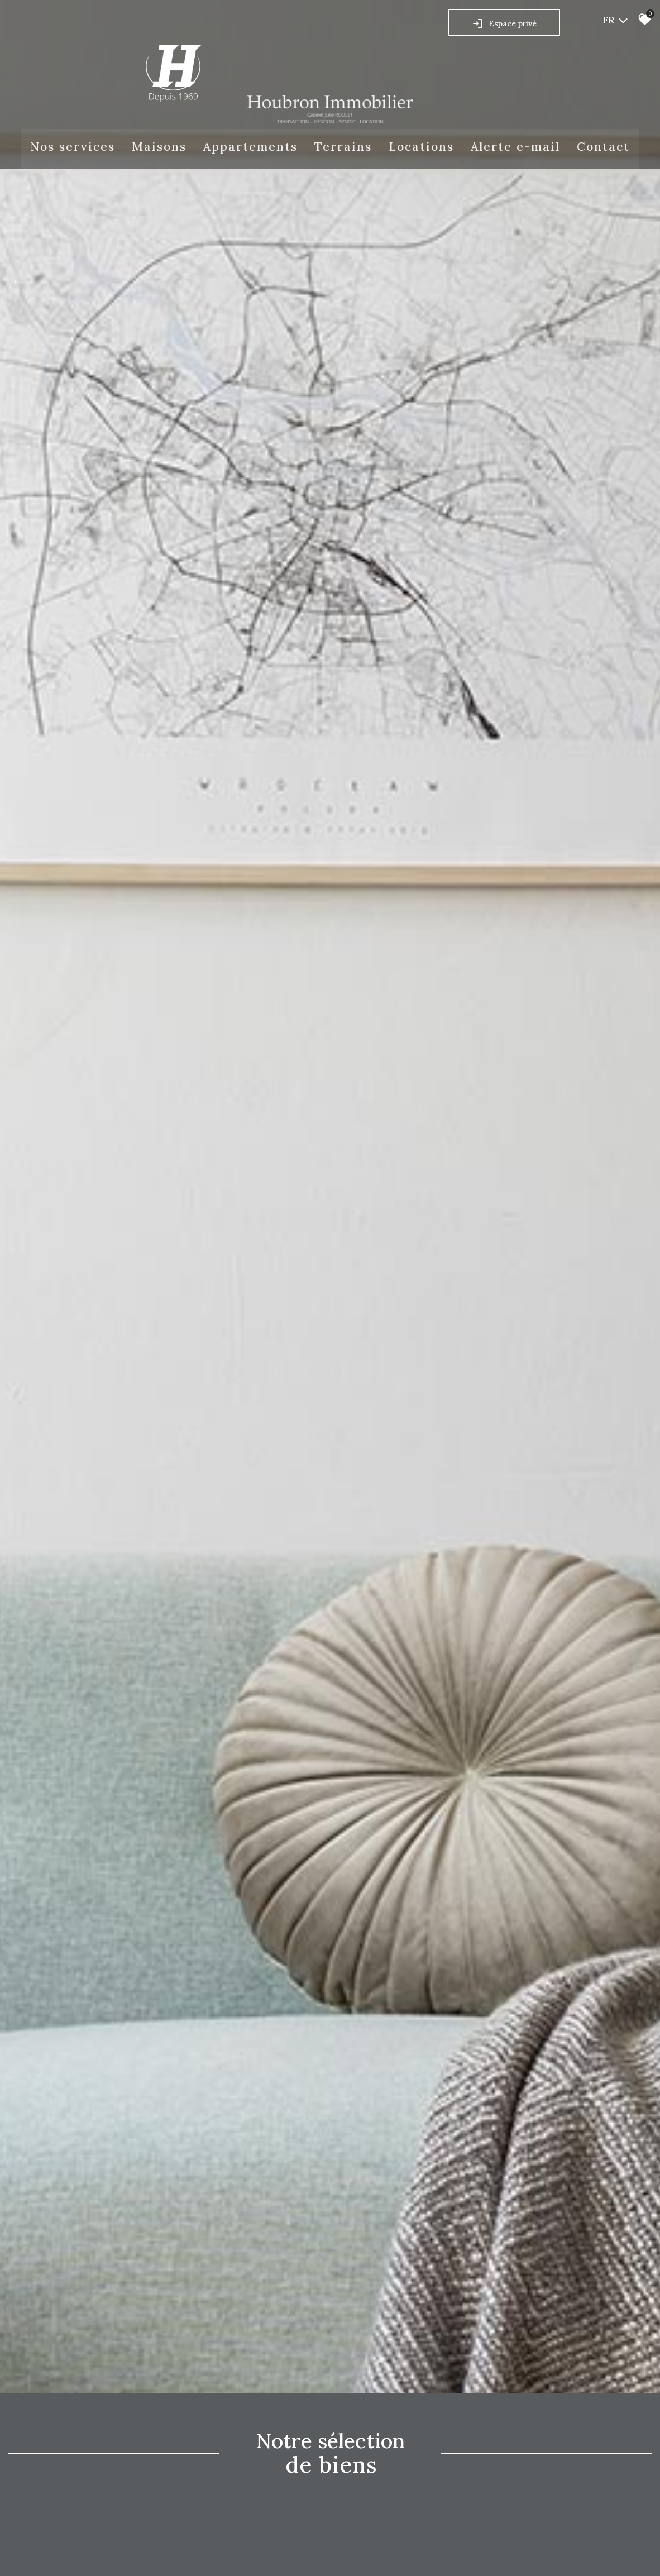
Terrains (343, 146)
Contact (603, 146)
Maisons (159, 146)
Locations (421, 146)
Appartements (250, 146)
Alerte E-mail (515, 146)
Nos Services (72, 146)
